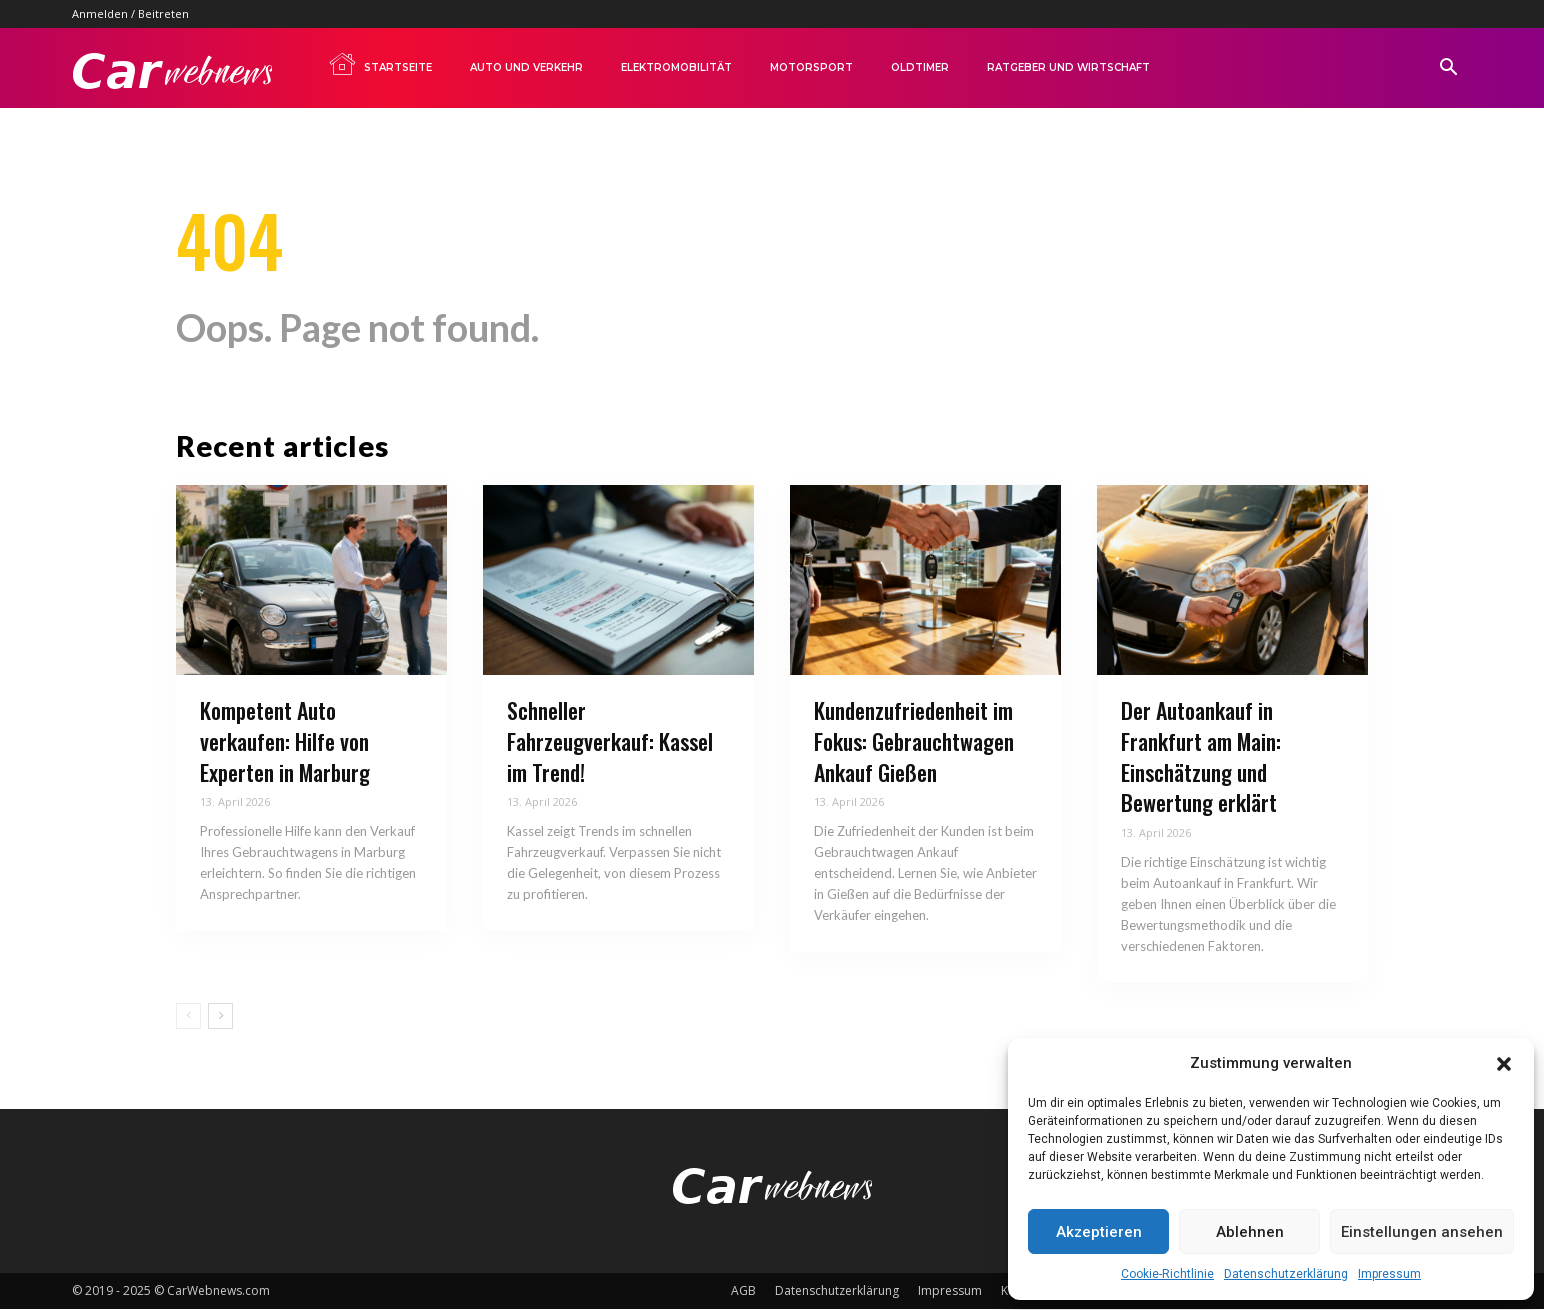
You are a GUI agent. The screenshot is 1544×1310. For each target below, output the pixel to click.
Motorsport (811, 67)
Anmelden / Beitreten (130, 13)
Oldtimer (920, 67)
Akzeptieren (1099, 1232)
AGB (743, 1291)
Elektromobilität (676, 67)
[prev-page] (188, 1017)
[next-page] (220, 1017)
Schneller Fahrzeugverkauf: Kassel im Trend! (610, 742)
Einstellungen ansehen (1422, 1232)
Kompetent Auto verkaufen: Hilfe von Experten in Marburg (285, 742)
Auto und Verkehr (526, 67)
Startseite (380, 64)
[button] (1504, 1064)
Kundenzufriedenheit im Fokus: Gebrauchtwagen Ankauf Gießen (914, 742)
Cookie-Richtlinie (1167, 1274)
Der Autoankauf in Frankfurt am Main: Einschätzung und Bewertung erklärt (1201, 757)
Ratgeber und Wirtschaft (1068, 67)
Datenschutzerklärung (1286, 1274)
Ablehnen (1250, 1232)
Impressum (1389, 1274)
